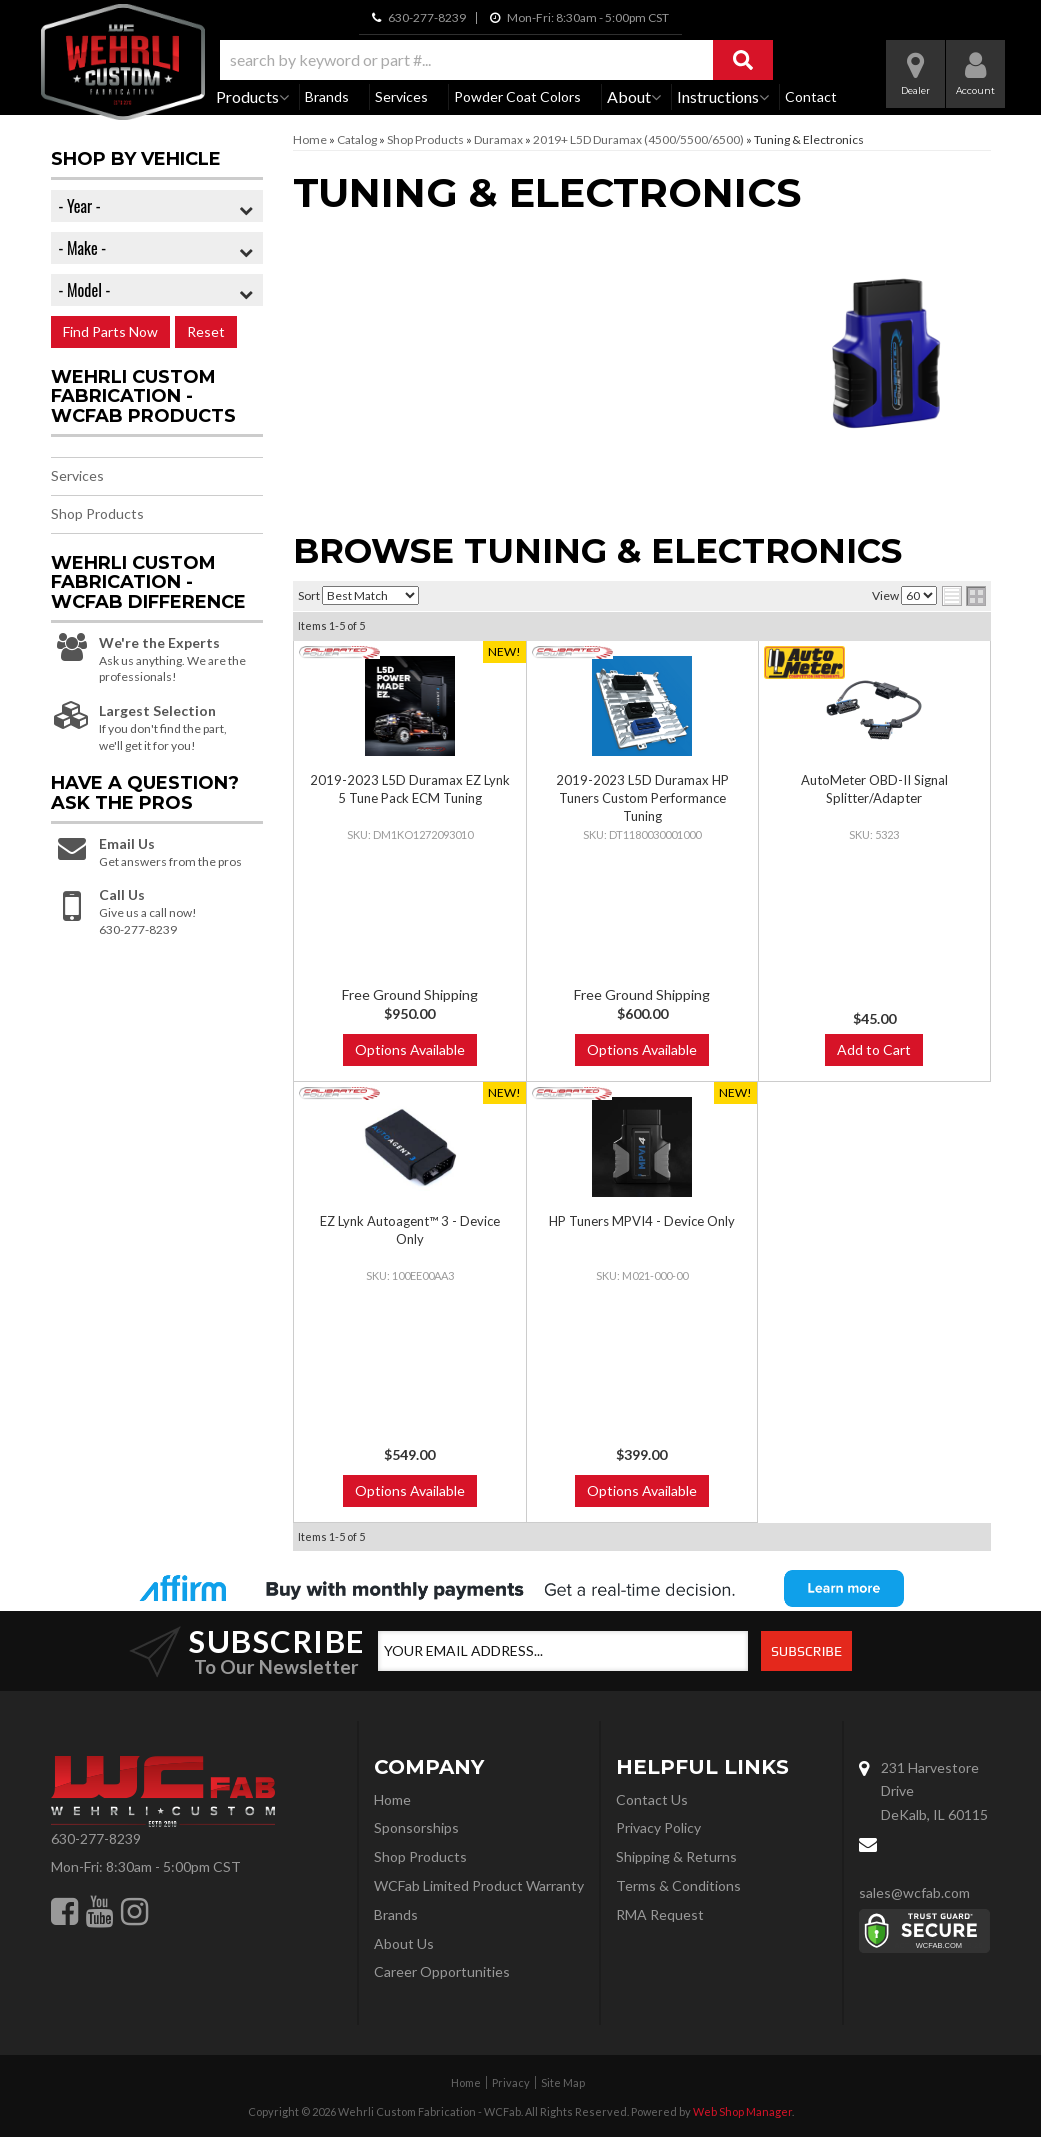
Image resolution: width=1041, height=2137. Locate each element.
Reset (206, 331)
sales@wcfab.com (914, 1892)
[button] (496, 60)
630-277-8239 (96, 1838)
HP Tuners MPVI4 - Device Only (642, 1221)
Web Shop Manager (742, 2111)
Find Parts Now (110, 331)
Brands (327, 96)
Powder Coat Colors (517, 96)
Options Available (410, 1049)
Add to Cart (874, 1049)
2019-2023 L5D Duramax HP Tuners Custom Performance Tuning (642, 798)
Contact (811, 96)
